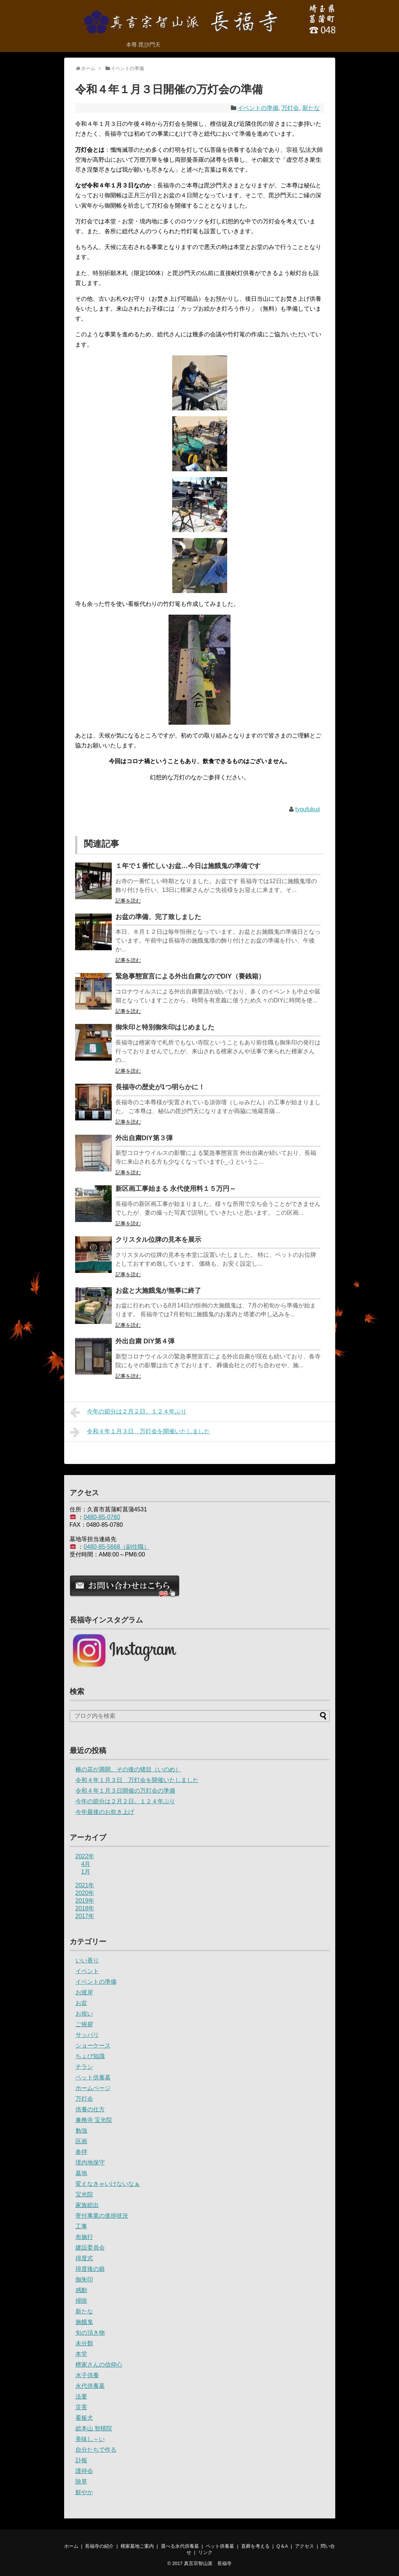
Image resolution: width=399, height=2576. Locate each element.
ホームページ (93, 2088)
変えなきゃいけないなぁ (107, 2184)
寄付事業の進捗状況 (101, 2216)
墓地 (81, 2173)
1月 (85, 1872)
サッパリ (87, 2035)
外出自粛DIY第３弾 (144, 1138)
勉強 (81, 2130)
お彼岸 (84, 1992)
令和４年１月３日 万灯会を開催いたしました (140, 1432)
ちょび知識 (90, 2056)
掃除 (81, 2301)
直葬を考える (255, 2546)
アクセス (304, 2546)
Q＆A (282, 2546)
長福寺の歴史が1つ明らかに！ (160, 1087)
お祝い (84, 2013)
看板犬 (84, 2418)
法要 (81, 2396)
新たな (311, 108)
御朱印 (84, 2279)
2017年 (85, 1916)
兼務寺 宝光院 (93, 2120)
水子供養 (87, 2375)
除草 (81, 2481)
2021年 (85, 1885)
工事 (81, 2226)
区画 (81, 2141)
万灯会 (290, 108)
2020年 (85, 1893)
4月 (85, 1864)
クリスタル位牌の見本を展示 (158, 1239)
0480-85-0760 (102, 1517)
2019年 (85, 1901)
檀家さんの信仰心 (98, 2364)
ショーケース (93, 2045)
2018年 (85, 1908)
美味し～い (90, 2439)
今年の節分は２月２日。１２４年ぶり (128, 1412)
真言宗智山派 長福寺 (208, 2563)
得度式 (84, 2258)
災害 (81, 2407)
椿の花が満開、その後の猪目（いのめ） (128, 1769)
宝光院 (84, 2194)
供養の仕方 (90, 2109)
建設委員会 (90, 2247)
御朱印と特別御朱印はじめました (164, 1027)
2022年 (85, 1856)
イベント (87, 1971)
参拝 (81, 2152)
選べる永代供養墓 (180, 2546)
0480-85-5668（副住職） (116, 1547)
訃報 (81, 2460)
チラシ (84, 2067)
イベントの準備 (257, 108)
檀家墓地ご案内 (137, 2546)
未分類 (84, 2343)
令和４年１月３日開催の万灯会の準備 (125, 1791)
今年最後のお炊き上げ (104, 1812)
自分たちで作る (96, 2450)
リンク (205, 2552)
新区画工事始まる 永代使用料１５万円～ (175, 1188)
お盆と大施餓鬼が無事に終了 (158, 1290)
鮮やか (84, 2492)
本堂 (81, 2354)
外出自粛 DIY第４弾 (144, 1341)
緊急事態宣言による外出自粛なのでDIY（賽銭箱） (190, 976)
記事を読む (128, 901)
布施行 (84, 2237)
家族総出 (87, 2205)
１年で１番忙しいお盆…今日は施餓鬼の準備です (188, 866)
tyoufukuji (307, 809)
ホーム (71, 2546)
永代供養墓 (90, 2386)
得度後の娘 (90, 2269)
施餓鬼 (84, 2322)
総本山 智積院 (93, 2428)
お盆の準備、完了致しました (158, 917)
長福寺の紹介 (99, 2546)
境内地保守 (90, 2162)
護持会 (84, 2471)
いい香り (87, 1960)
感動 (81, 2290)
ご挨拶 (84, 2024)
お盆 (81, 2003)
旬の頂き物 (90, 2333)
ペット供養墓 (93, 2077)
